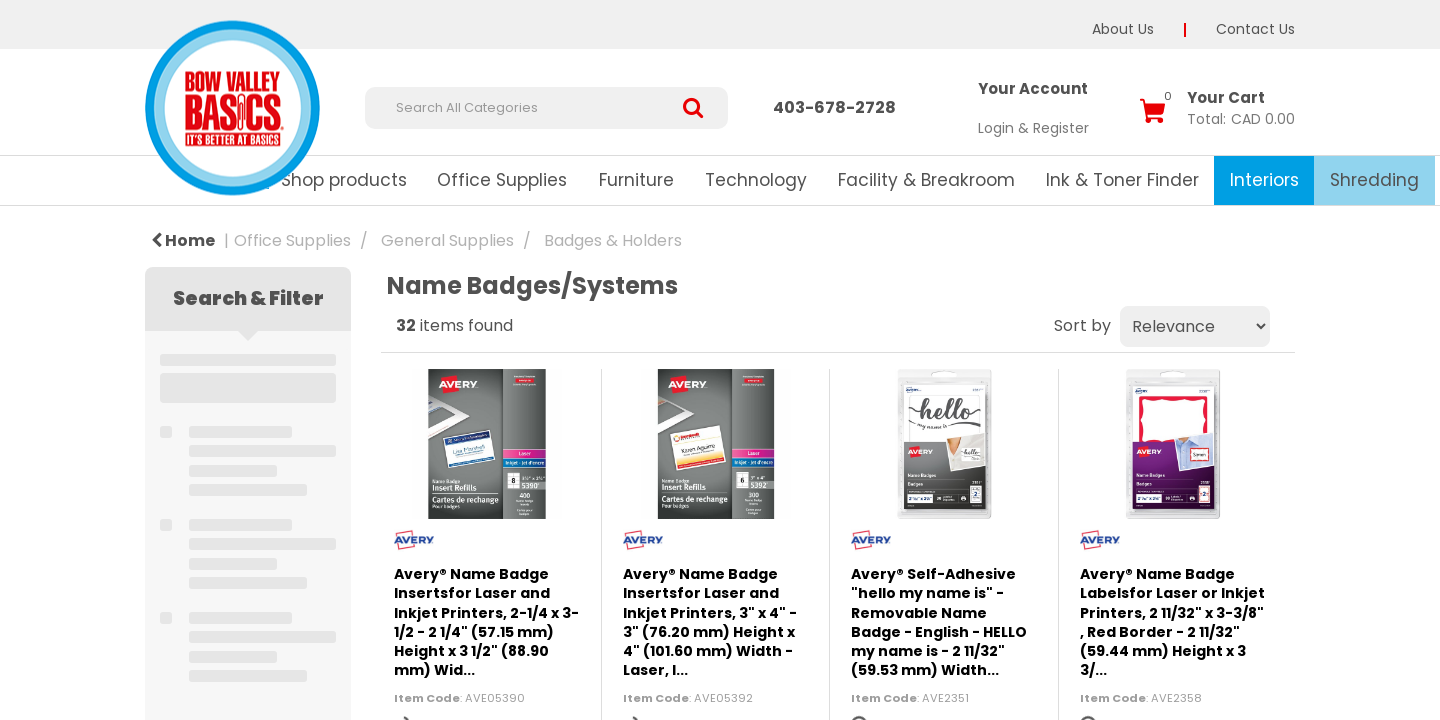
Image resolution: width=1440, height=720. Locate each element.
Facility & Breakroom (926, 180)
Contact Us (1255, 29)
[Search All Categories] (546, 108)
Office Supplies (502, 180)
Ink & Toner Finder (1122, 180)
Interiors (1264, 180)
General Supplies (447, 240)
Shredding (1374, 180)
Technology (756, 180)
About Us (1123, 29)
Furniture (636, 180)
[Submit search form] (700, 108)
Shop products (344, 180)
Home (183, 240)
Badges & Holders (613, 240)
